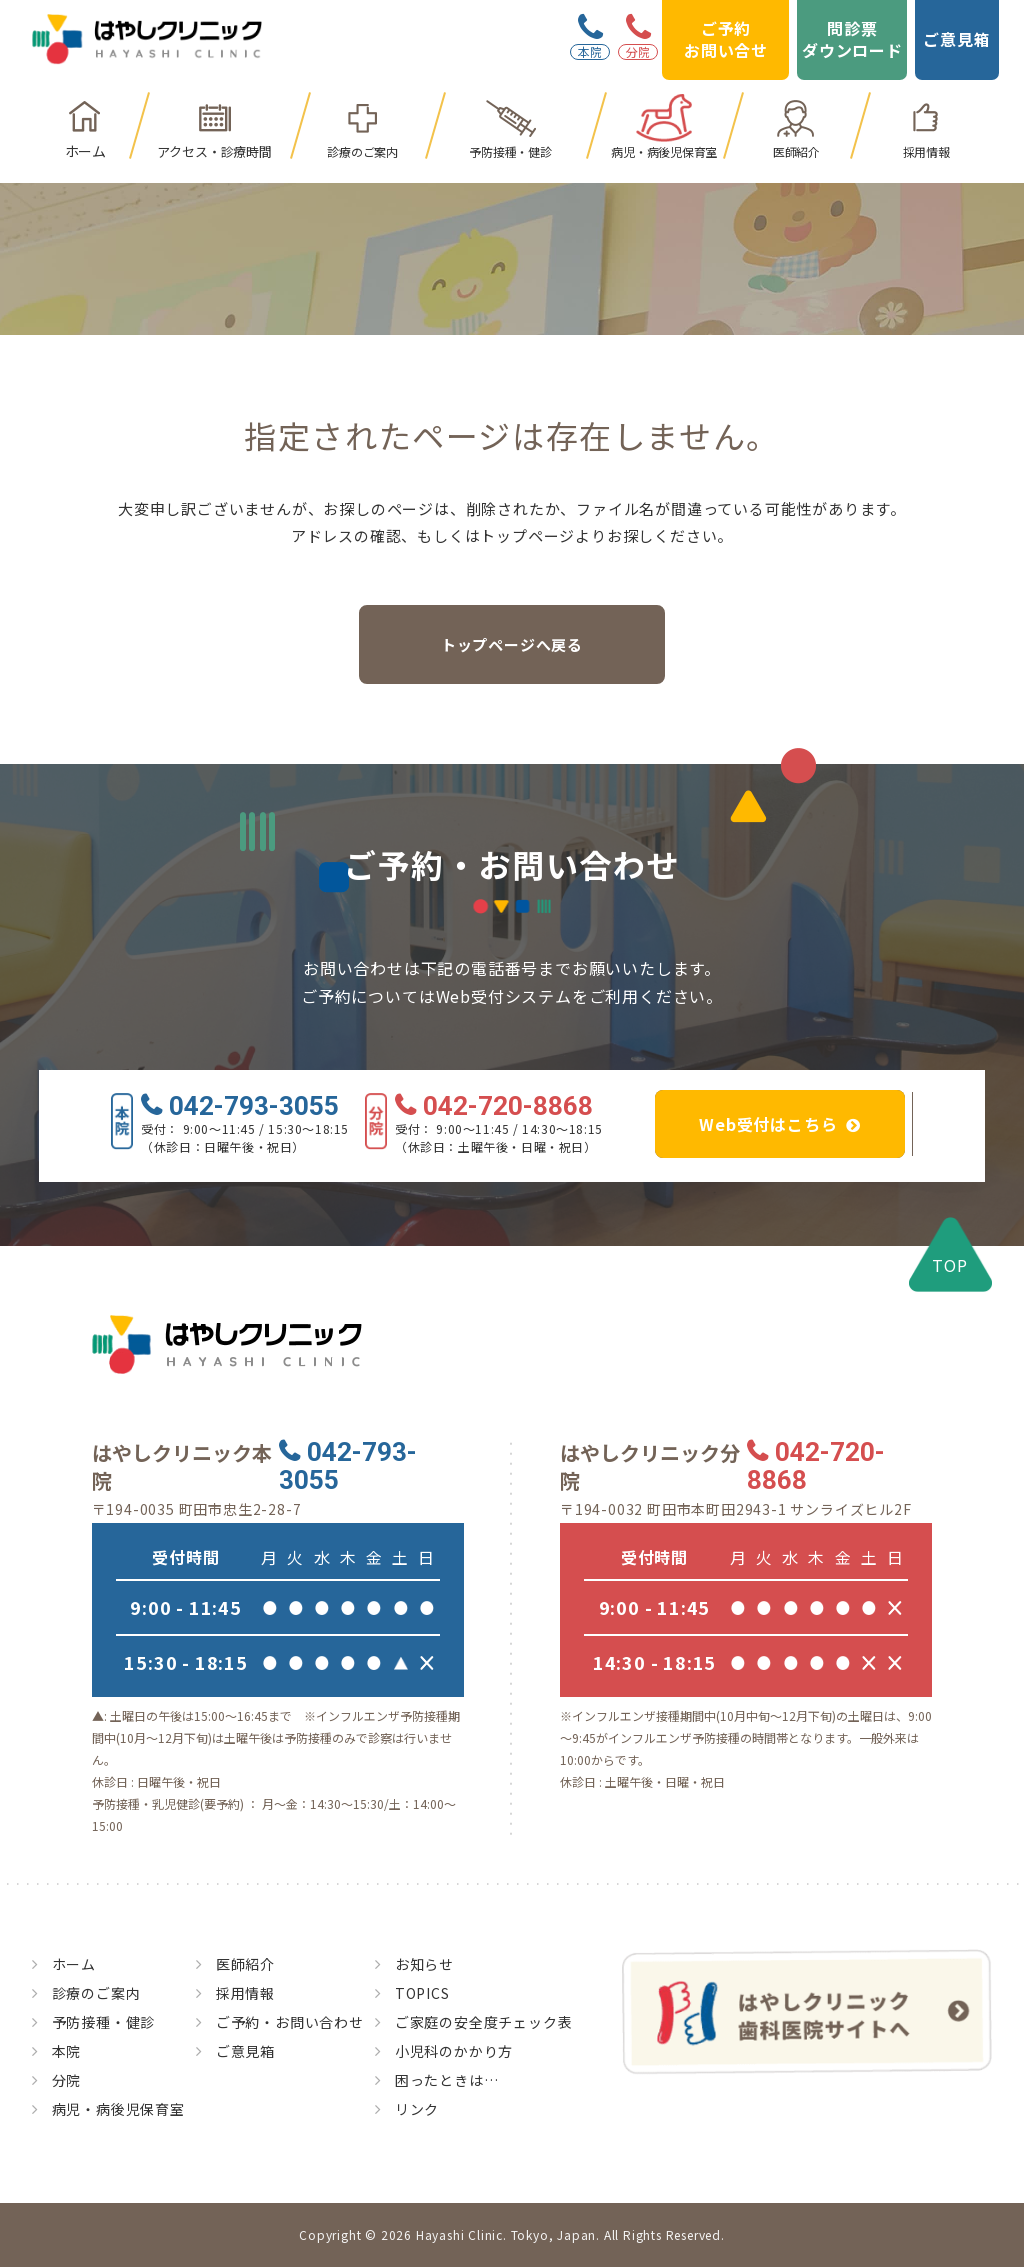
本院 (67, 2051)
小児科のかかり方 (454, 2051)
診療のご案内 (362, 151)
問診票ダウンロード (852, 39)
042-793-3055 (254, 1107)
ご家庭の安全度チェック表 (484, 2022)
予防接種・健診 (510, 151)
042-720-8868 (508, 1107)
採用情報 (926, 151)
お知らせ (424, 1964)
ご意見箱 (956, 39)
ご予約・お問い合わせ (290, 2022)
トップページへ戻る (512, 644)
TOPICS (422, 1993)
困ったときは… (447, 2080)
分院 (67, 2080)
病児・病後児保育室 (664, 151)
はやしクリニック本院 (182, 1467)
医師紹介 (796, 151)
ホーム (85, 151)
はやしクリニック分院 (650, 1467)
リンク (417, 2109)
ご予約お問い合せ (726, 39)
